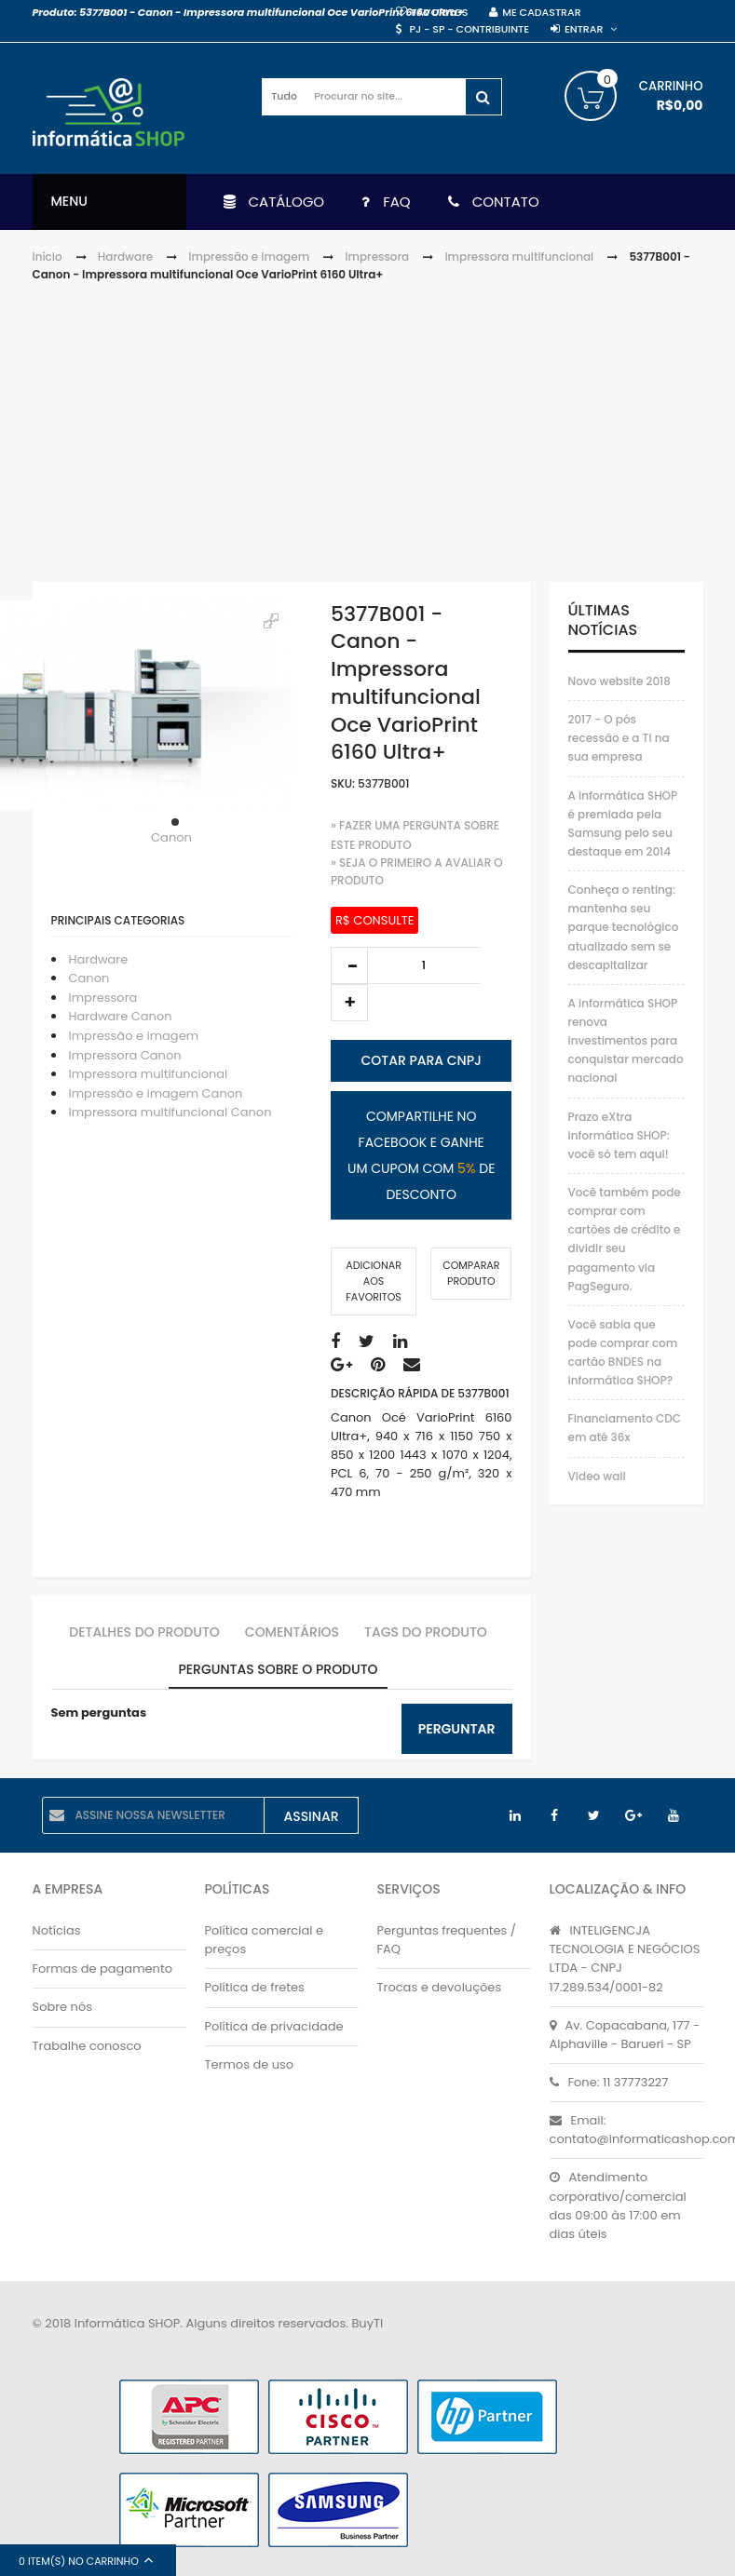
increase (349, 1002)
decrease (349, 965)
